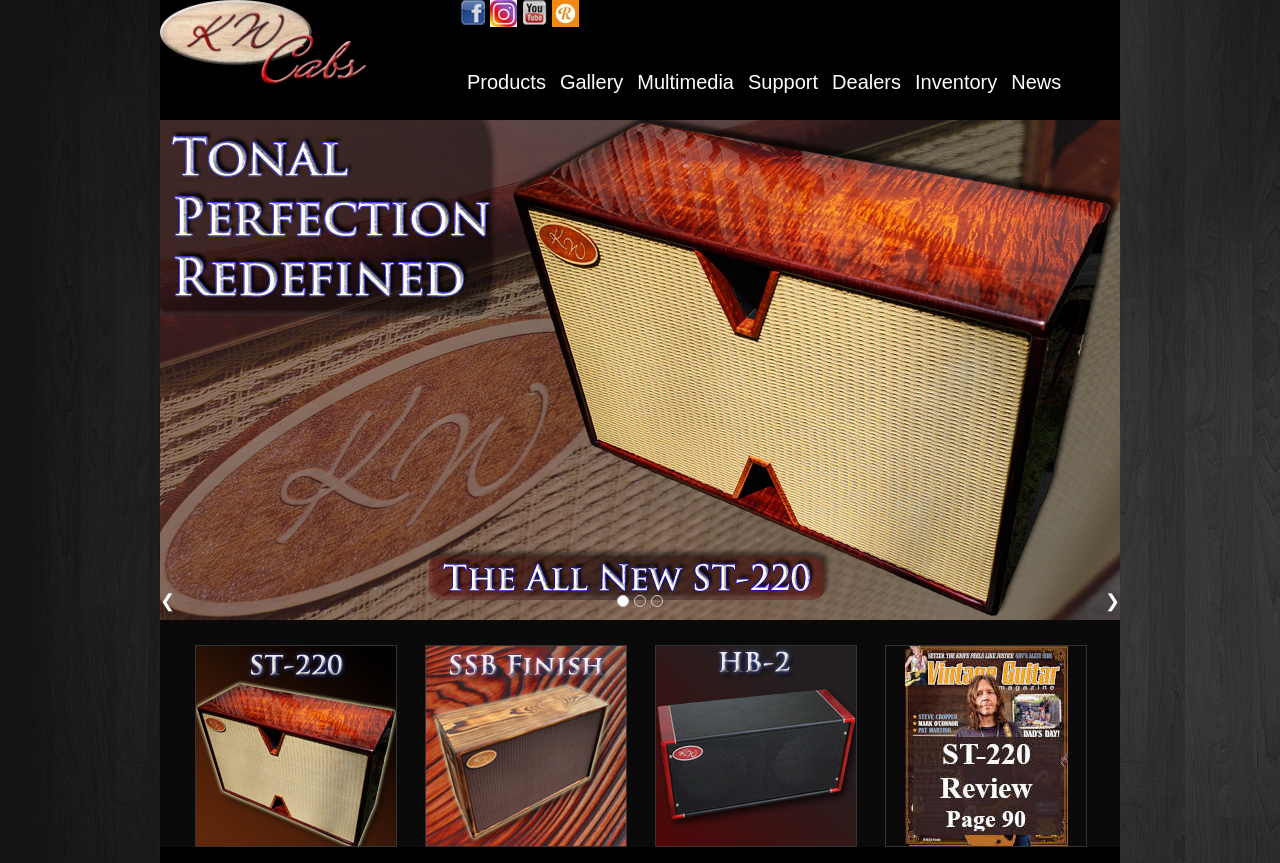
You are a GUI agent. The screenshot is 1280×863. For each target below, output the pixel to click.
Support (783, 82)
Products (506, 82)
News (1036, 82)
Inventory (956, 82)
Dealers (866, 82)
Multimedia (685, 82)
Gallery (591, 82)
